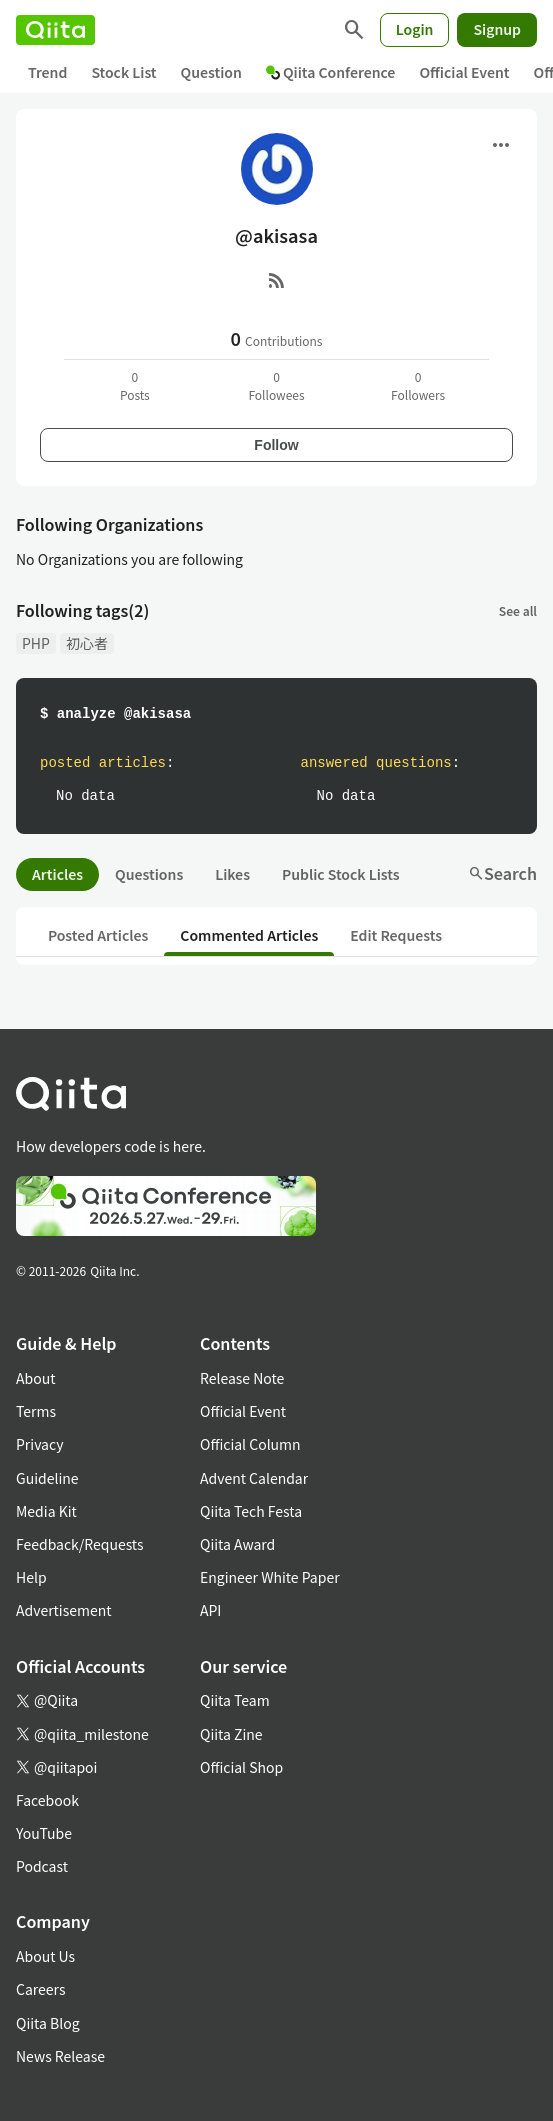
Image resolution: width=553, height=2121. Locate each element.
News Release (60, 2056)
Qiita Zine (231, 1734)
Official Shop (241, 1767)
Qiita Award (237, 1544)
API (210, 1610)
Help (31, 1577)
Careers (40, 1989)
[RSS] (277, 280)
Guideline (47, 1478)
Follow (276, 445)
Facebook (47, 1800)
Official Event (464, 72)
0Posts (135, 385)
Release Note (242, 1378)
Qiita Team (235, 1700)
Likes (232, 874)
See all (518, 610)
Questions (149, 874)
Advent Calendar (254, 1478)
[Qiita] (55, 30)
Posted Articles (98, 935)
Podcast (42, 1866)
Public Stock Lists (341, 874)
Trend (47, 72)
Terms (36, 1411)
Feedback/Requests (80, 1544)
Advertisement (64, 1610)
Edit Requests (396, 935)
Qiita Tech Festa (251, 1511)
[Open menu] (501, 145)
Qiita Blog (48, 2023)
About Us (45, 1956)
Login (415, 29)
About (35, 1378)
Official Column (250, 1444)
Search (502, 873)
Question (211, 72)
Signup (497, 29)
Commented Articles (249, 935)
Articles (57, 874)
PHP (36, 643)
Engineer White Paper (270, 1577)
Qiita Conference (331, 72)
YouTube (44, 1833)
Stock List (123, 72)
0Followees (276, 385)
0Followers (418, 385)
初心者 (87, 643)
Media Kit (46, 1511)
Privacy (39, 1444)
